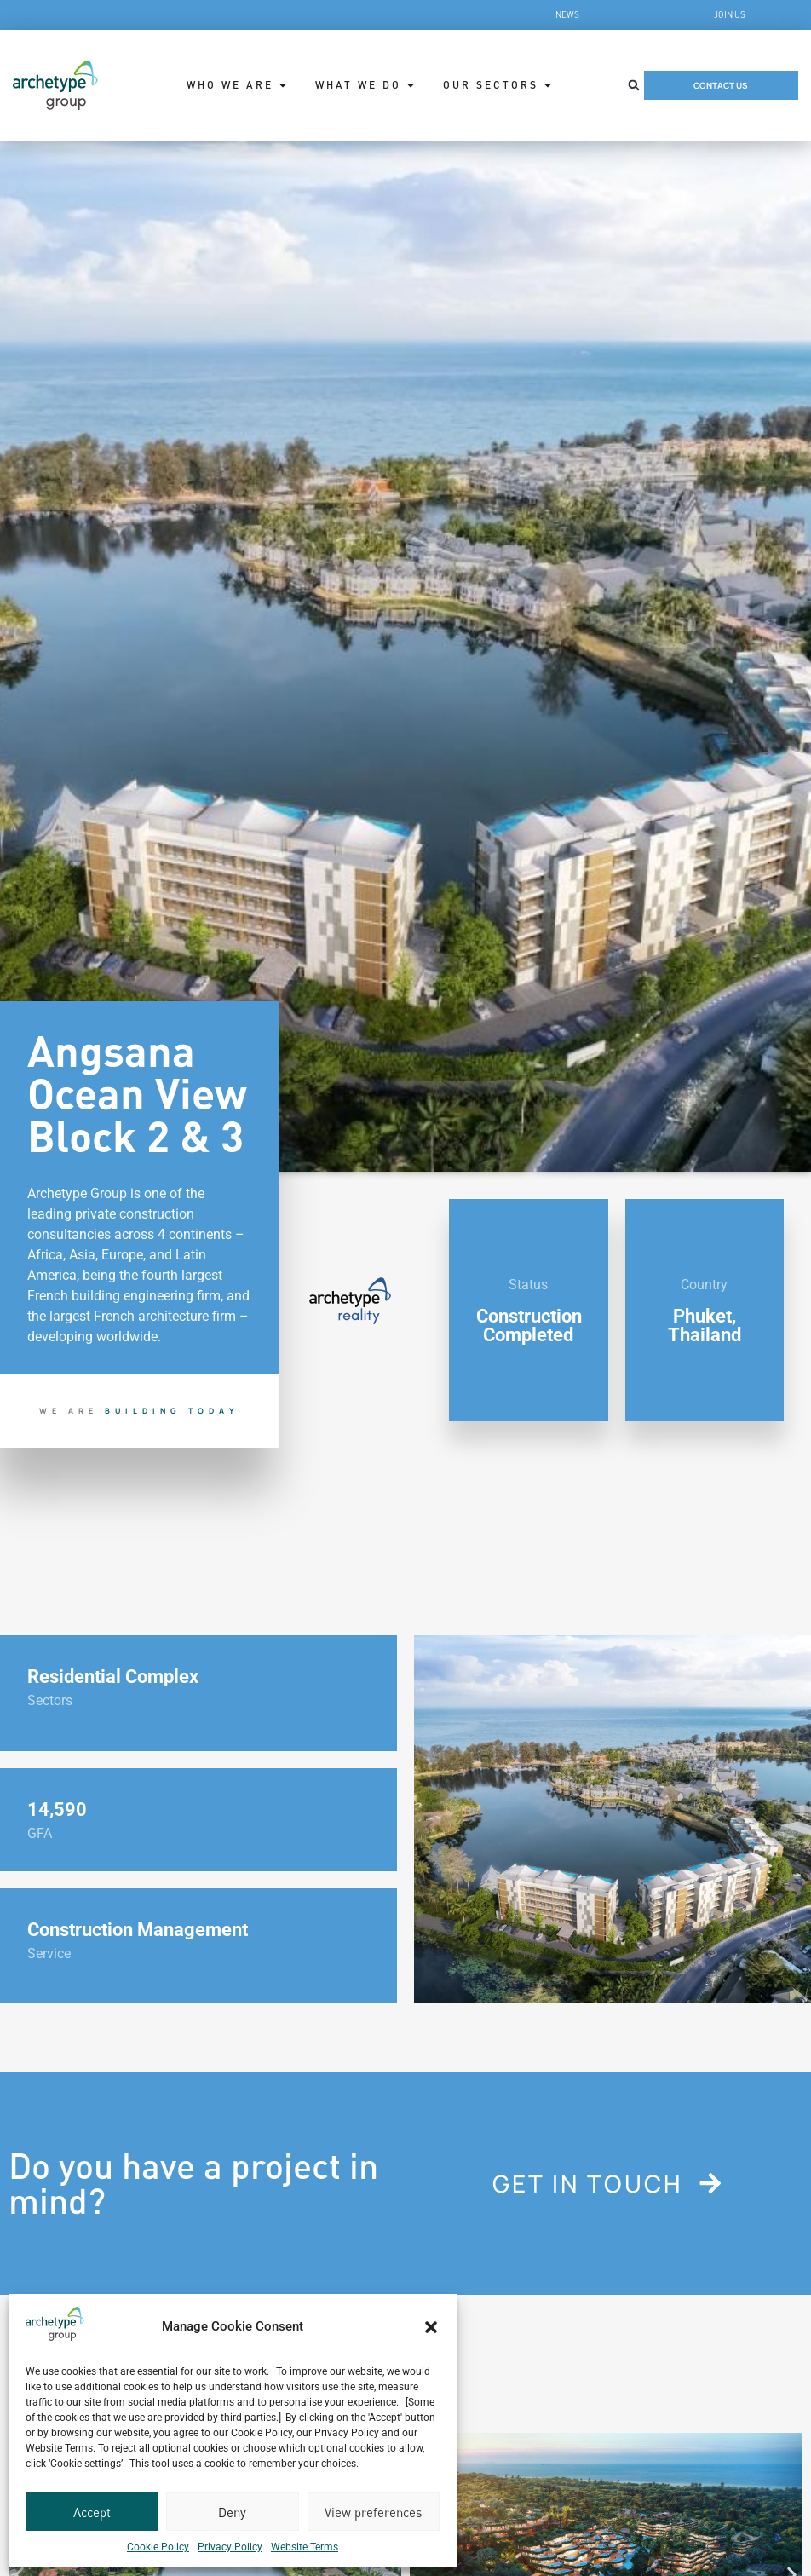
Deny (232, 2512)
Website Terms (304, 2547)
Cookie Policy (158, 2547)
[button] (431, 2327)
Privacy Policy (230, 2547)
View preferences (373, 2512)
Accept (92, 2512)
